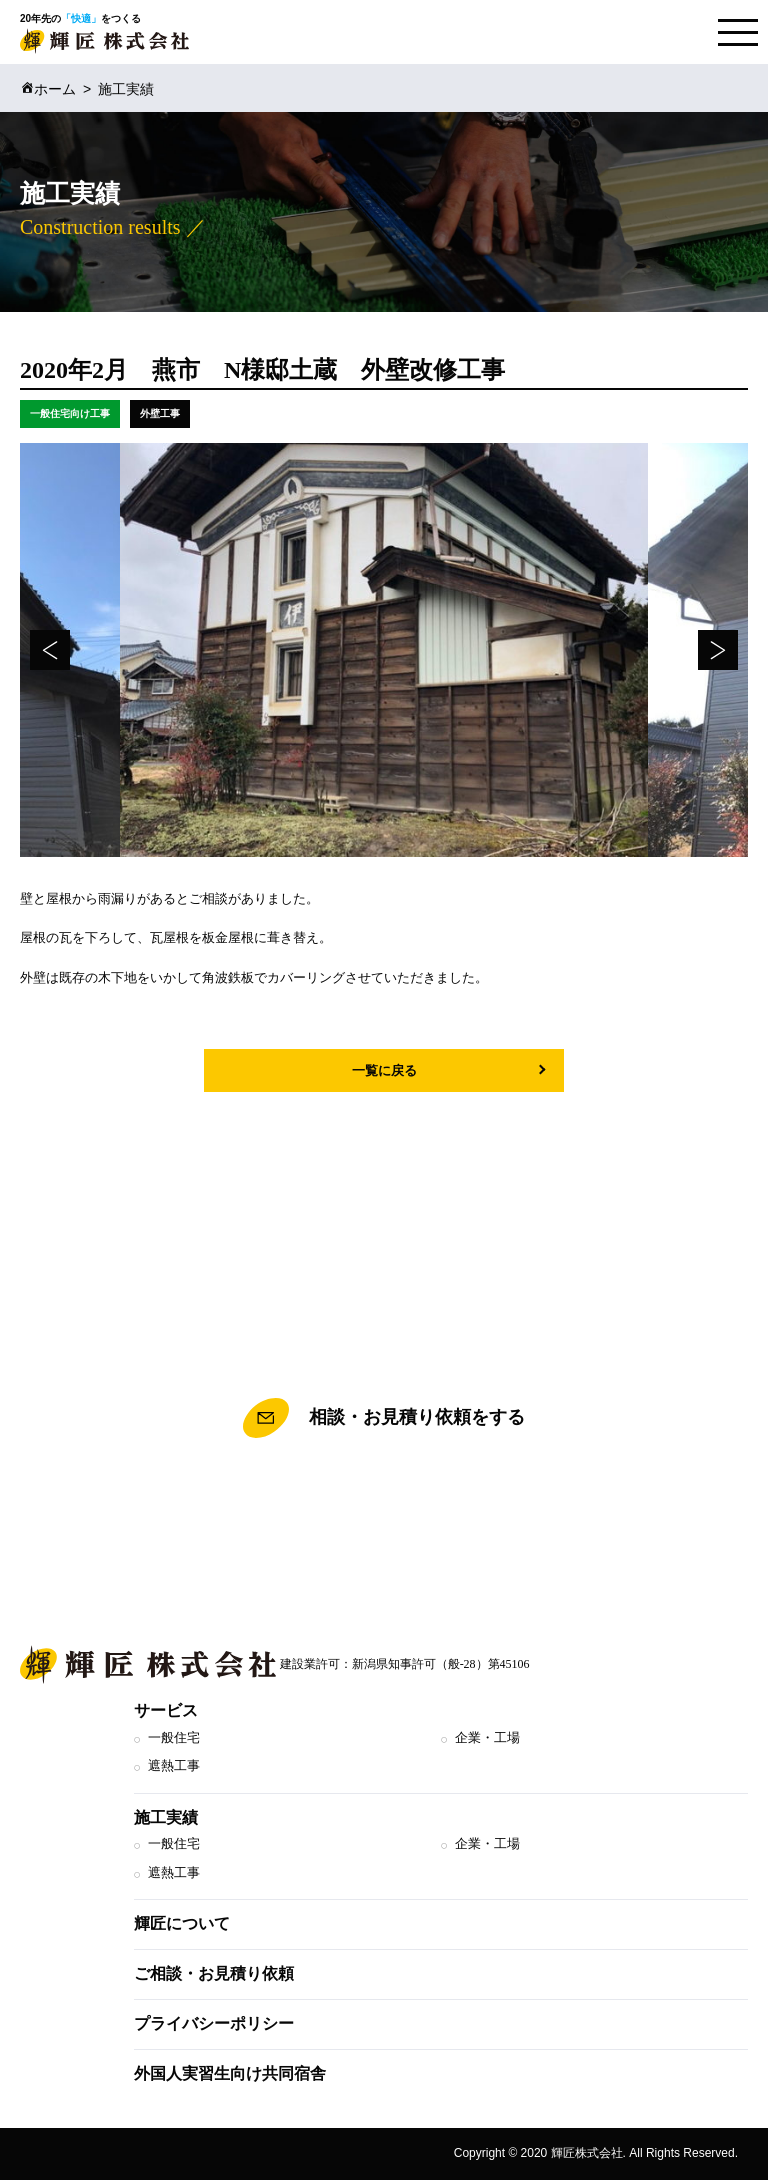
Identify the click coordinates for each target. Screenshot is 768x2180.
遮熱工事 (174, 1765)
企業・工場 (487, 1737)
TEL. (384, 1508)
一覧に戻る (384, 1070)
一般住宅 (174, 1737)
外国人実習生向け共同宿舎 (230, 2073)
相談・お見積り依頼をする (384, 1418)
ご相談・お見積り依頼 (214, 1973)
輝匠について (182, 1923)
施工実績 (166, 1817)
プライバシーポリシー (214, 2023)
